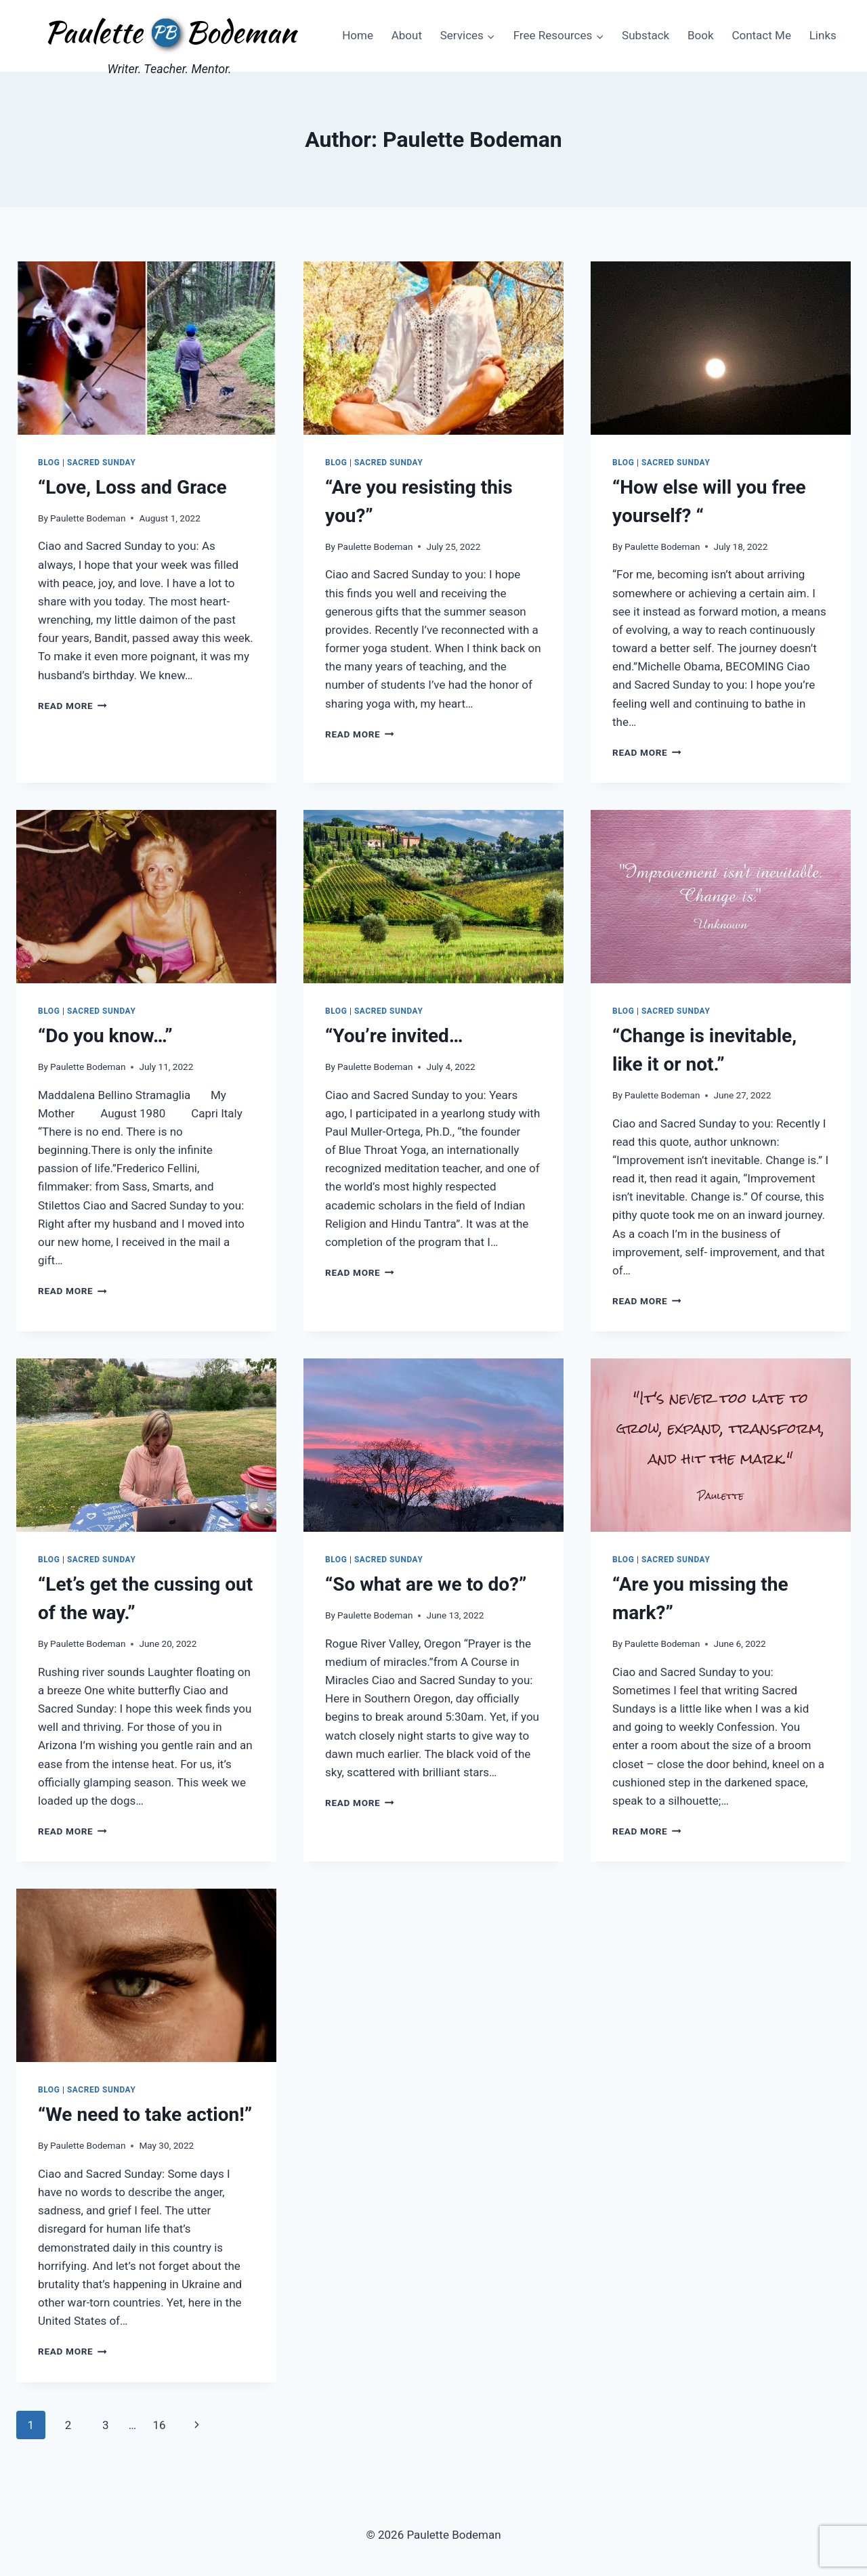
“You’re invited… (394, 1036)
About (407, 35)
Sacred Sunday (101, 462)
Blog (49, 462)
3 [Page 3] (105, 2425)
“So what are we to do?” (425, 1584)
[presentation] (146, 348)
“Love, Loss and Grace (132, 487)
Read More (72, 705)
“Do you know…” (105, 1036)
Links (823, 35)
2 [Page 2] (68, 2425)
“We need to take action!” (145, 2114)
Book (701, 35)
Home (357, 35)
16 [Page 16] (158, 2425)
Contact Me (761, 35)
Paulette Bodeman (87, 518)
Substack (645, 35)
